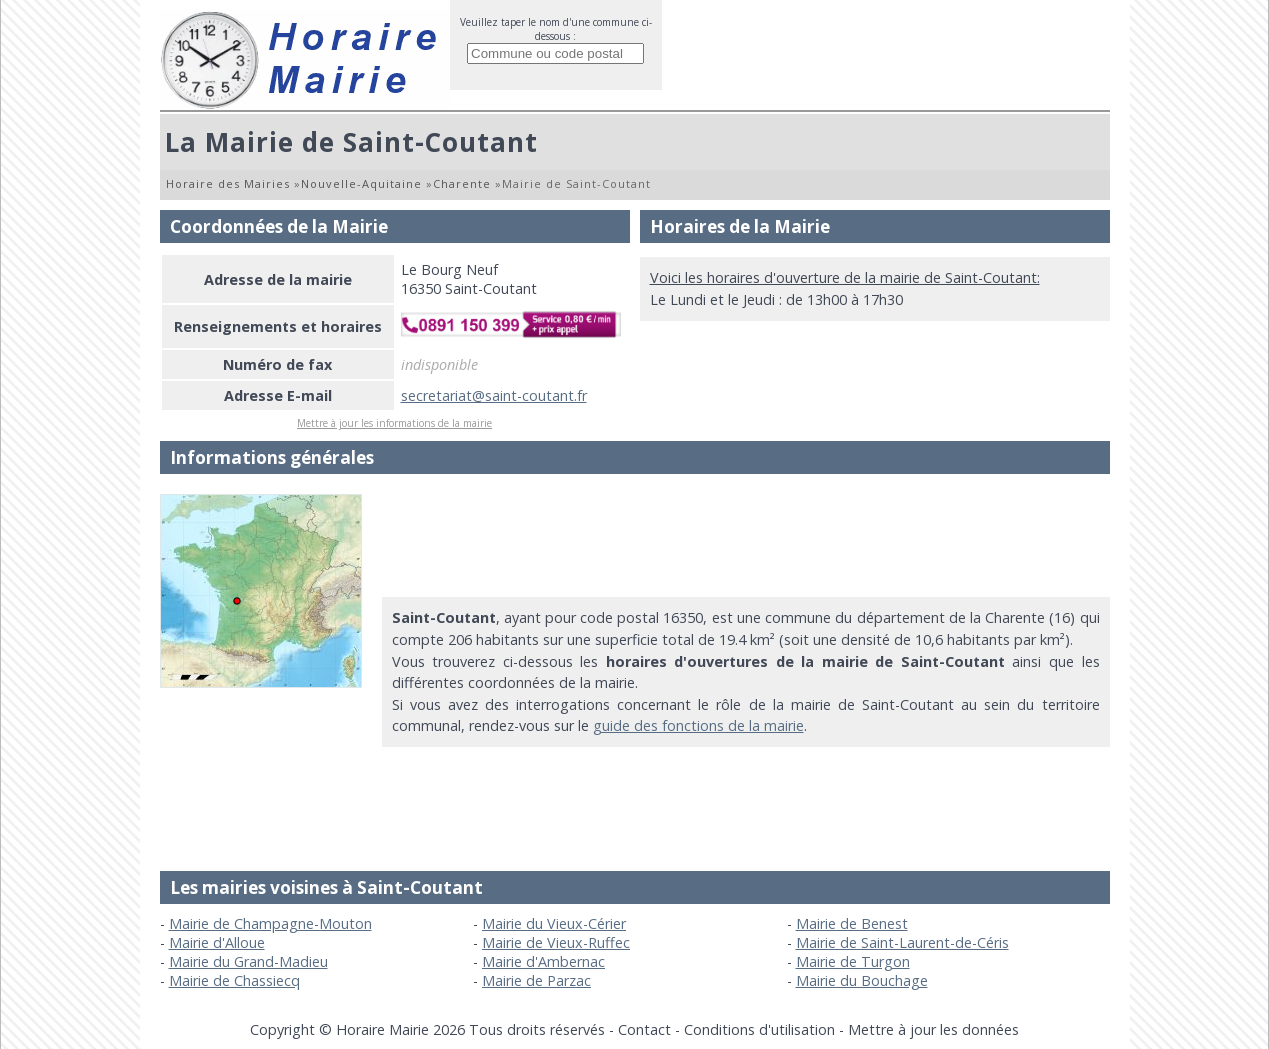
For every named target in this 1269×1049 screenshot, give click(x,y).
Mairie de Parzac (536, 980)
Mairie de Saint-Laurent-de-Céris (902, 942)
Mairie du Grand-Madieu (248, 961)
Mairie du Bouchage (862, 980)
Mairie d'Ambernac (543, 961)
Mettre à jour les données (933, 1029)
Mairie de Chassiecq (234, 980)
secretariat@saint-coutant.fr (494, 395)
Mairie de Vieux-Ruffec (556, 942)
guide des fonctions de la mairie (698, 725)
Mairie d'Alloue (217, 942)
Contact (644, 1029)
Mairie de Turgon (853, 961)
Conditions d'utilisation (759, 1029)
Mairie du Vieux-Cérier (554, 923)
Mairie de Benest (852, 923)
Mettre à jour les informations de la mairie (394, 423)
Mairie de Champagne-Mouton (270, 923)
